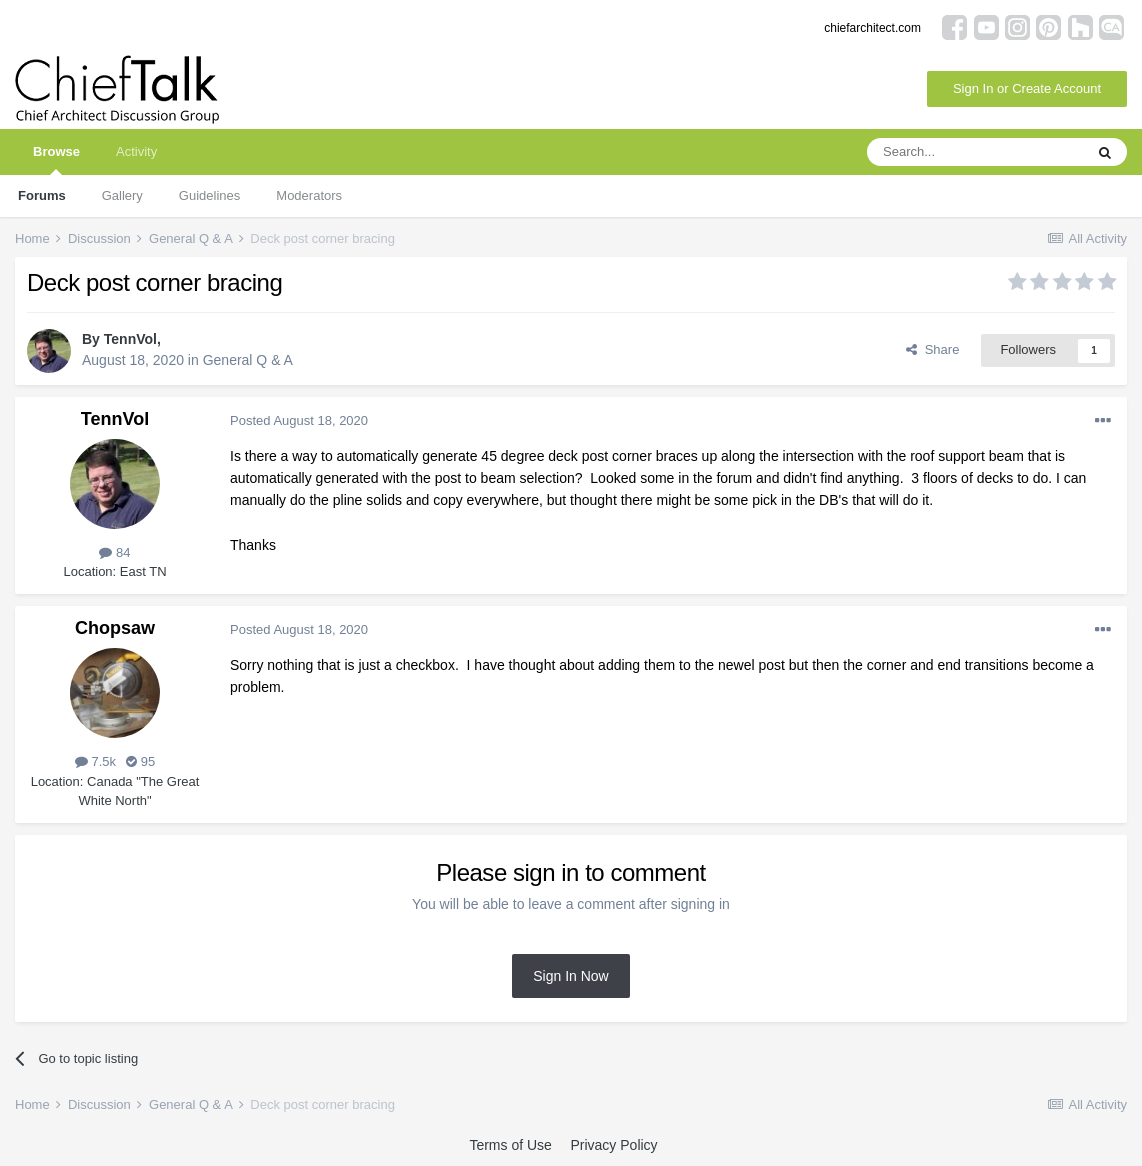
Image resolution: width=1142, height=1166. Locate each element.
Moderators (309, 195)
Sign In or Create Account (1027, 88)
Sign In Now (570, 976)
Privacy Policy (613, 1145)
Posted (299, 420)
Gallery (122, 195)
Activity (136, 151)
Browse (56, 159)
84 (114, 552)
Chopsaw (115, 628)
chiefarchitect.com (872, 28)
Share (932, 349)
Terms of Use (510, 1145)
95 (140, 761)
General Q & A (248, 360)
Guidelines (209, 195)
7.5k (95, 761)
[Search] (975, 152)
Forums (42, 195)
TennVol (130, 339)
